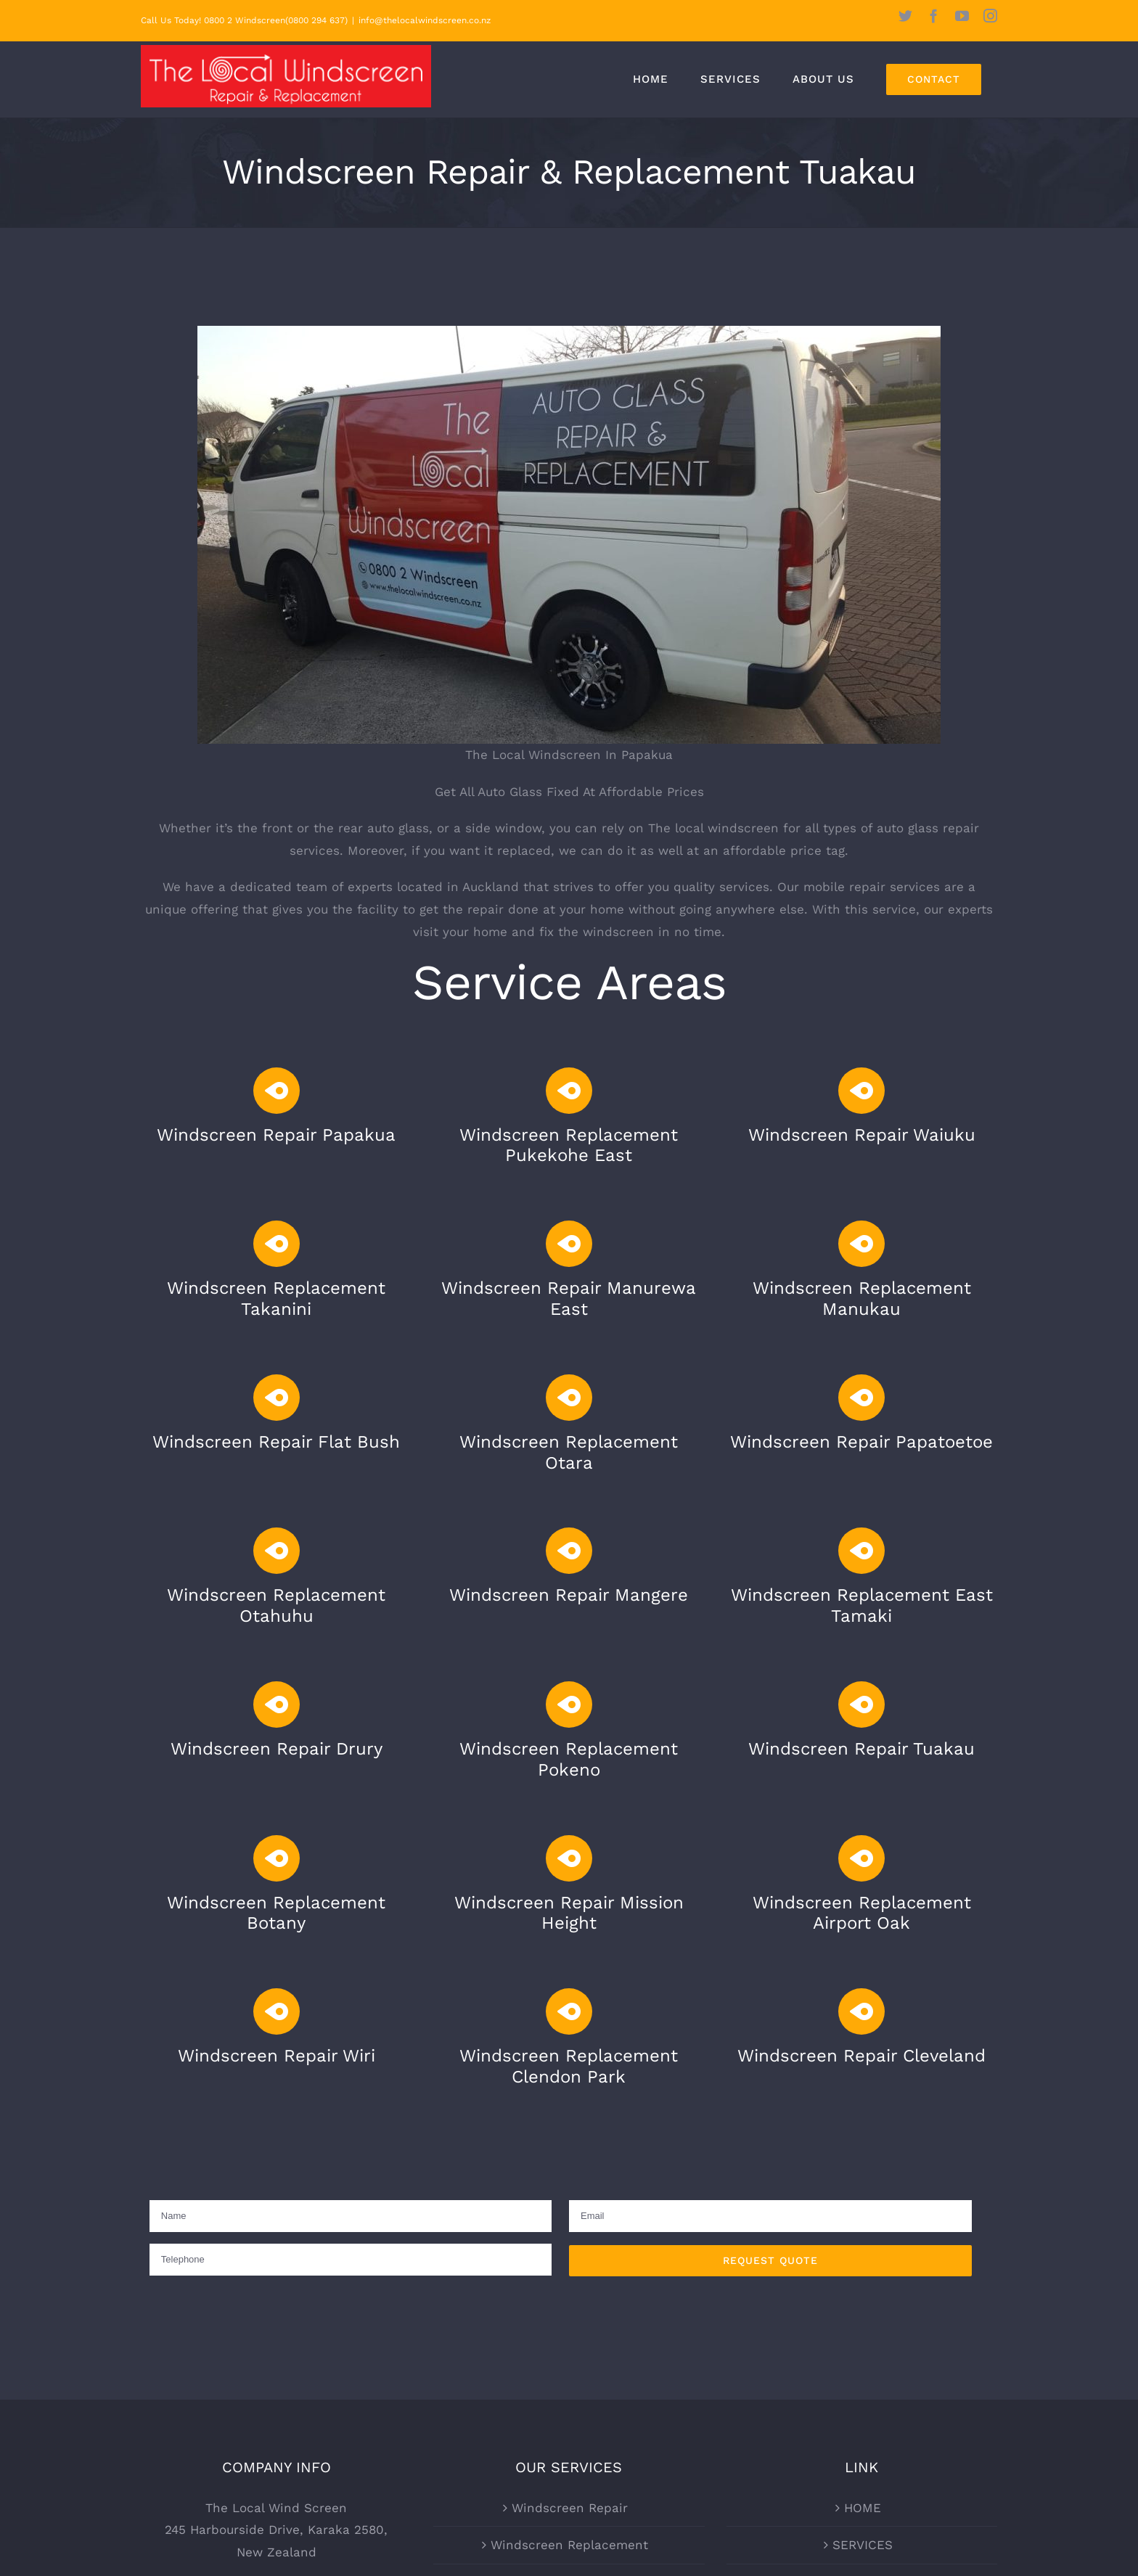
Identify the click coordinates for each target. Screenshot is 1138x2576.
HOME (862, 2508)
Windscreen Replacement (569, 2545)
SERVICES (862, 2545)
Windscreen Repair (570, 2508)
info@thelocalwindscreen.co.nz (425, 20)
